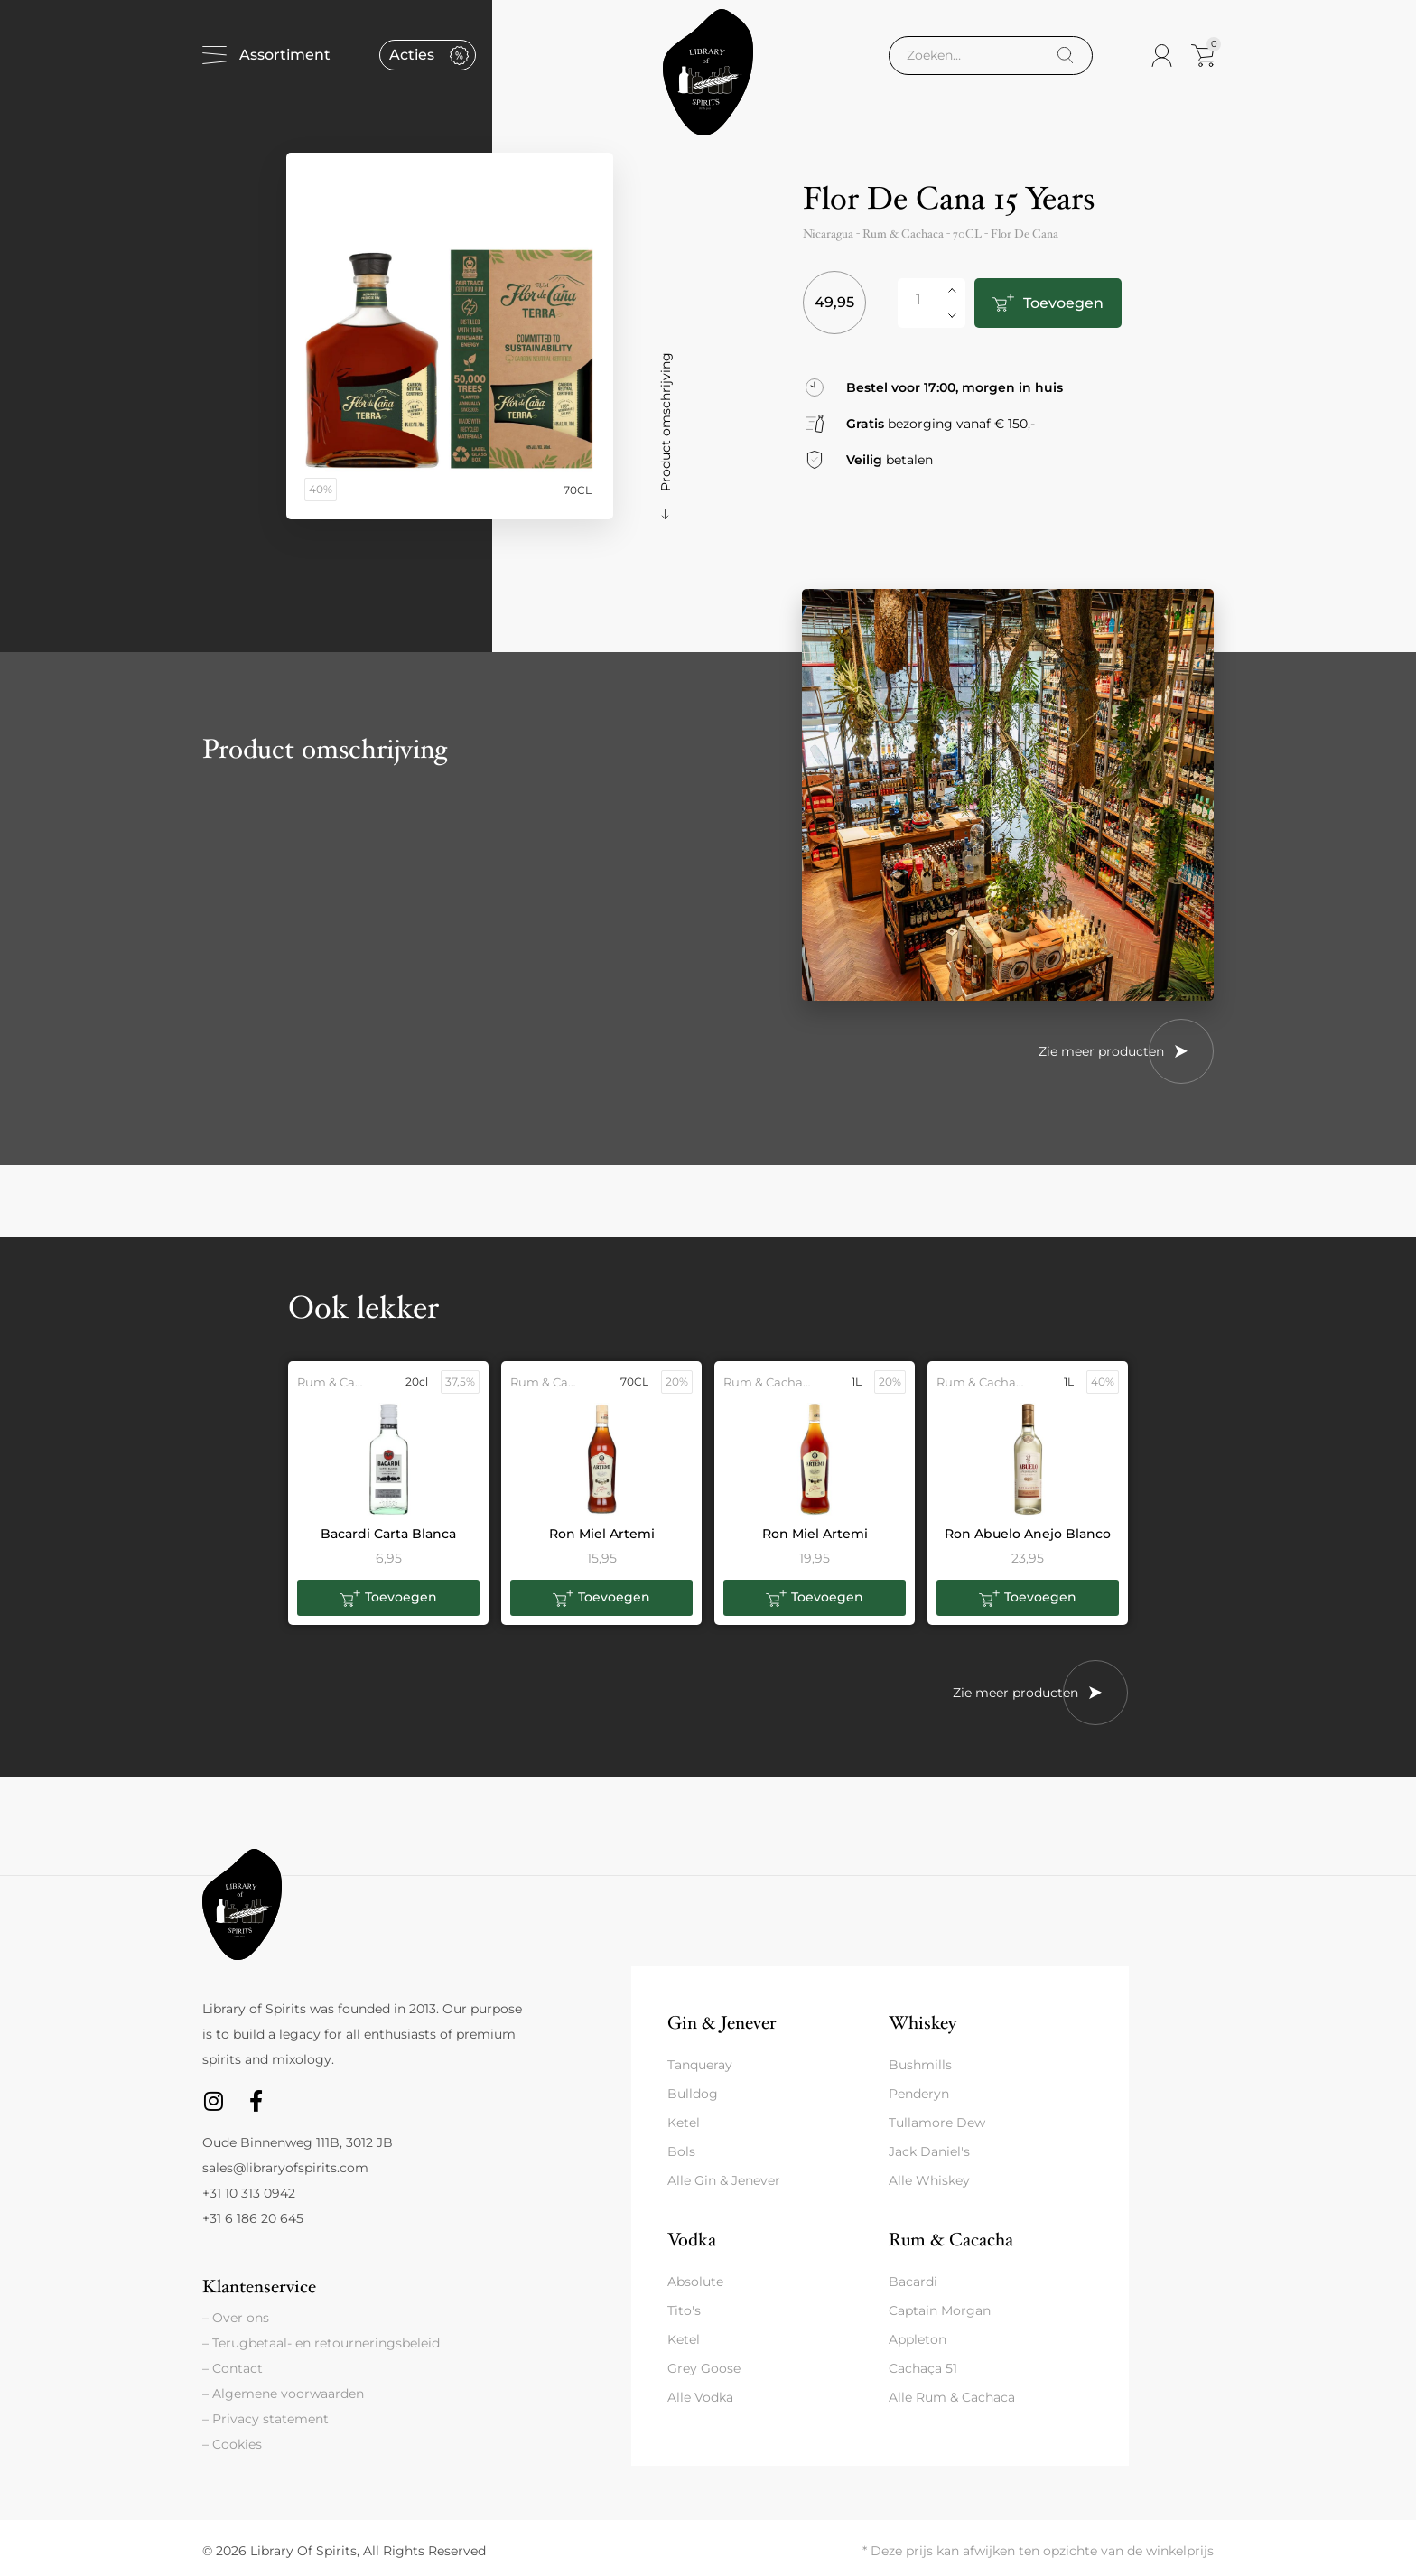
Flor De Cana (1024, 234)
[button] (388, 1598)
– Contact (232, 2368)
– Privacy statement (265, 2419)
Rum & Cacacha (951, 2239)
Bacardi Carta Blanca (388, 1534)
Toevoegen (1060, 303)
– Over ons (235, 2318)
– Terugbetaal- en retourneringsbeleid (321, 2343)
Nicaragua (828, 234)
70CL (967, 234)
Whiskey (922, 2022)
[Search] (1065, 55)
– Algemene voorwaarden (283, 2393)
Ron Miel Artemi (602, 1534)
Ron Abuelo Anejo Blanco (1028, 1534)
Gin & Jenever (721, 2022)
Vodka (691, 2239)
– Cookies (232, 2444)
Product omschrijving (665, 421)
